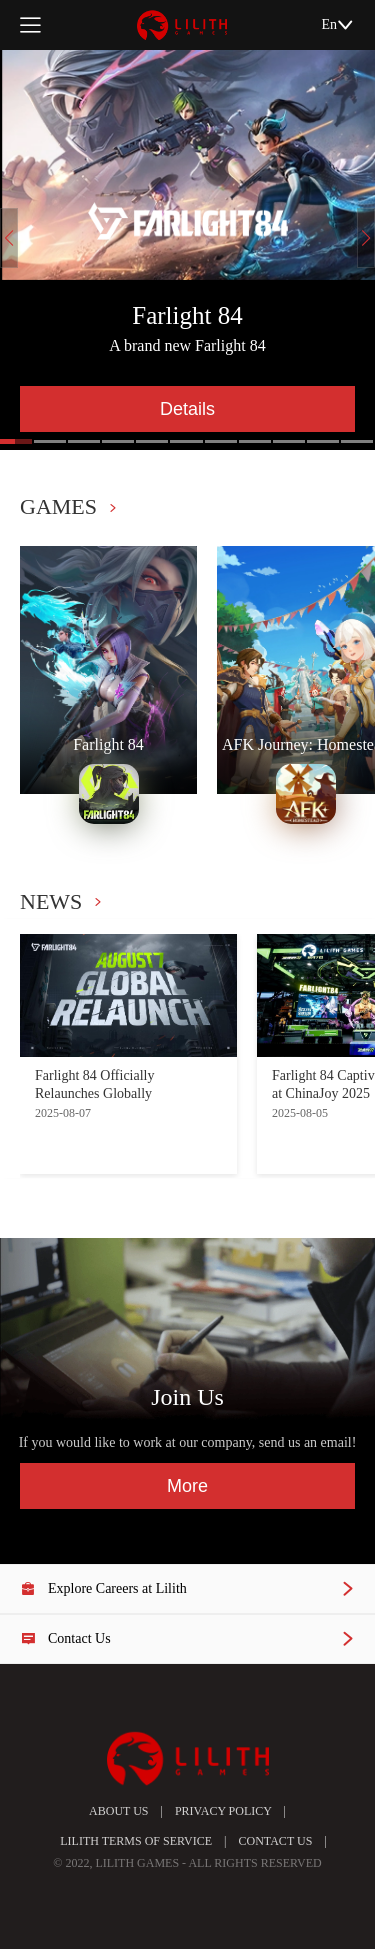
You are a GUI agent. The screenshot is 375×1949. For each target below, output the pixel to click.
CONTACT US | (277, 1841)
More (187, 1486)
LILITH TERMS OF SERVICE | (137, 1841)
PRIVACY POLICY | (224, 1811)
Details (187, 409)
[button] (50, 441)
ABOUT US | (126, 1811)
